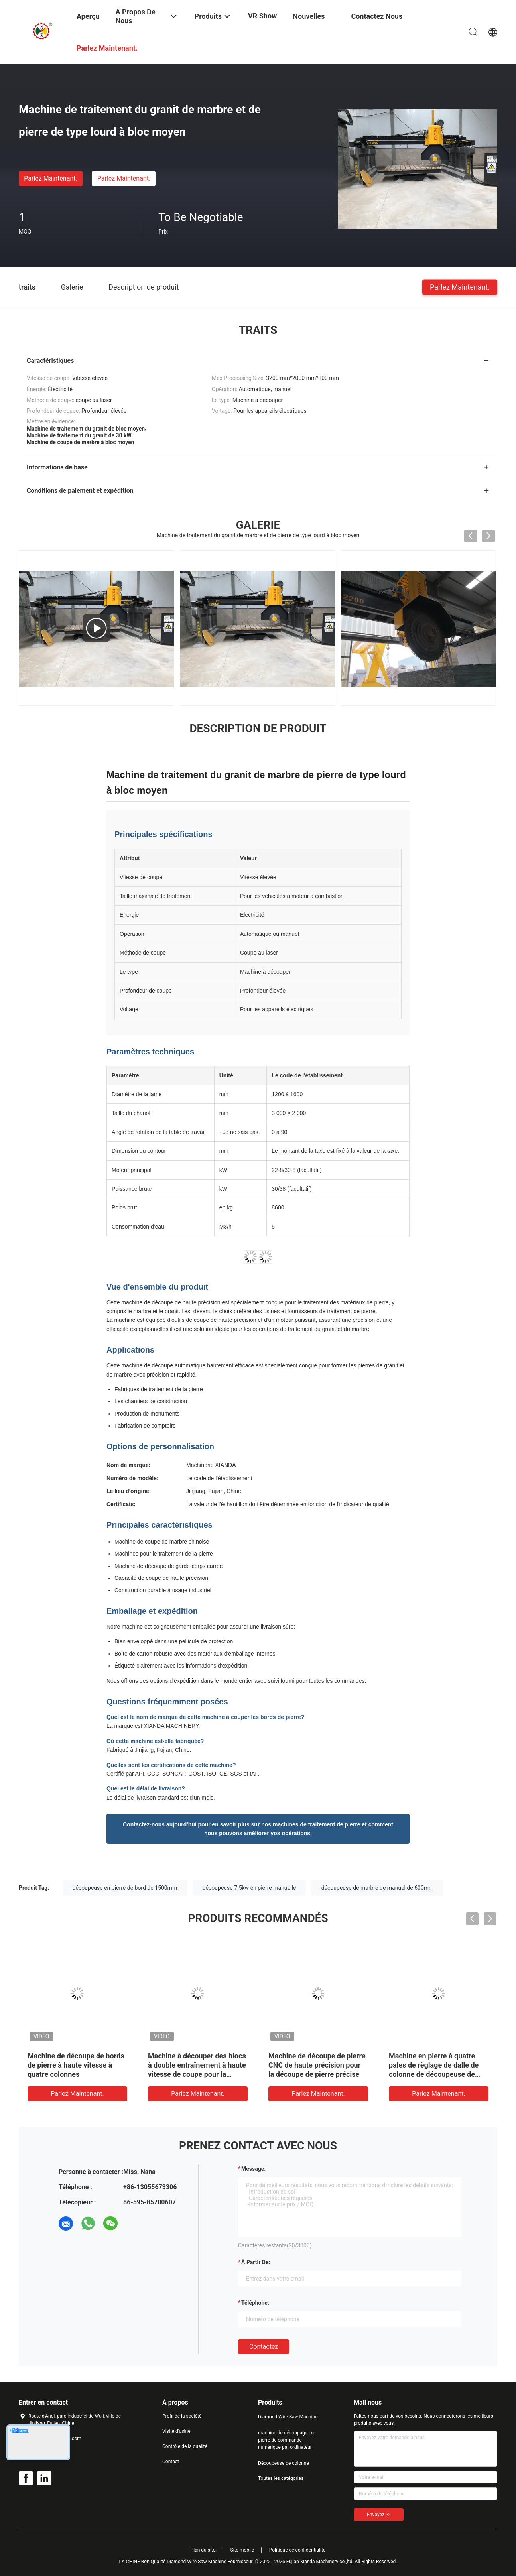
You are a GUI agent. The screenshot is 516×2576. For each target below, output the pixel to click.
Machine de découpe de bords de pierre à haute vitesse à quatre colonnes (76, 2065)
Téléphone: (255, 2303)
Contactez (263, 2346)
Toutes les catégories (280, 2478)
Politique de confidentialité (297, 2550)
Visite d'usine (176, 2431)
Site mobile (242, 2550)
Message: (253, 2169)
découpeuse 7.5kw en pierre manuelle (249, 1888)
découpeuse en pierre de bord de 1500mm (125, 1888)
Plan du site (203, 2550)
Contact (170, 2461)
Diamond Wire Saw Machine (287, 2417)
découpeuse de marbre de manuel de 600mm (377, 1888)
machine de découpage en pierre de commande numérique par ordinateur (286, 2440)
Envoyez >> (378, 2514)
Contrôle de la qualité (184, 2446)
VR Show (262, 16)
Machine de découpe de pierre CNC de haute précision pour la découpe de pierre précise (317, 2065)
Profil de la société (181, 2416)
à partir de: (255, 2262)
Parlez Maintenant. (50, 178)
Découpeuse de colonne (283, 2463)
